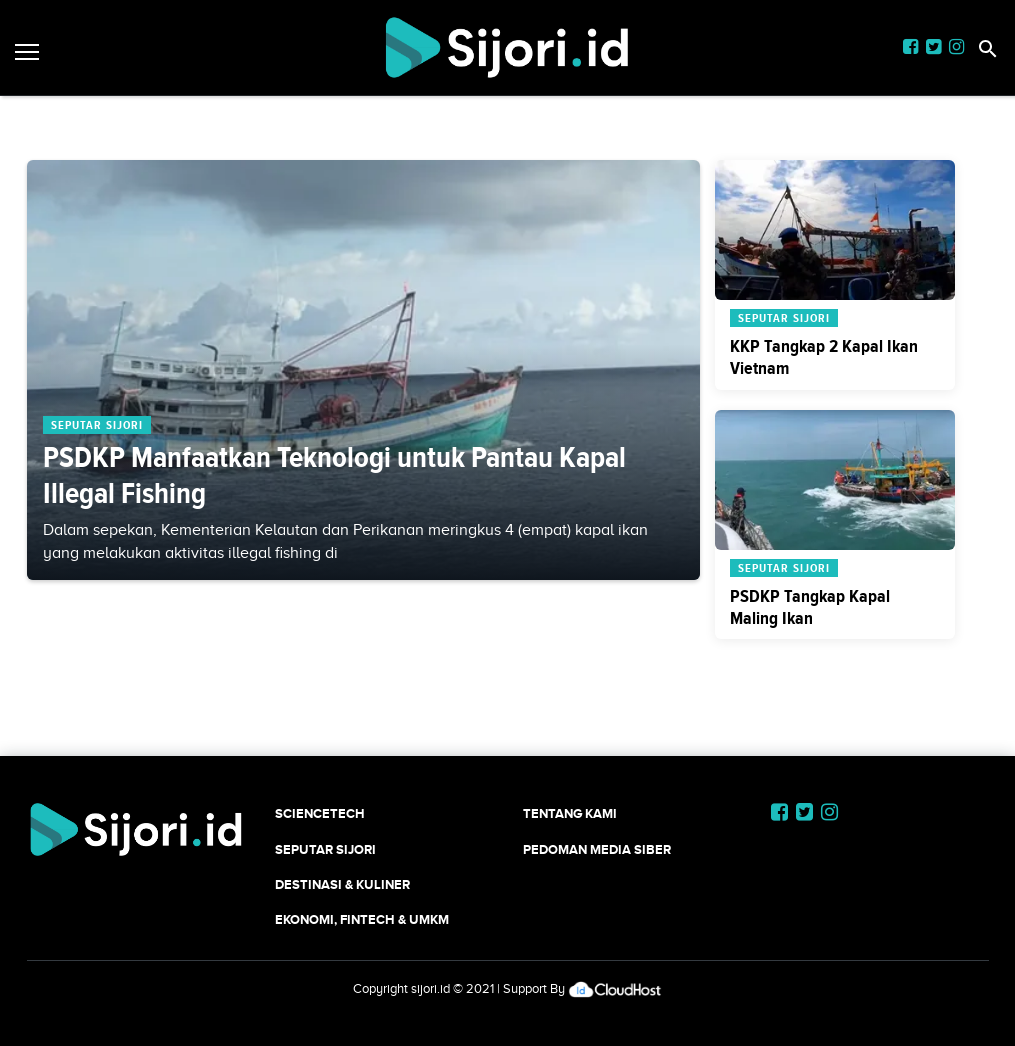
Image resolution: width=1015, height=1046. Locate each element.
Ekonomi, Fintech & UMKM (362, 919)
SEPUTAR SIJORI (325, 849)
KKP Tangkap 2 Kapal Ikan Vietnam (824, 357)
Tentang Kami (570, 813)
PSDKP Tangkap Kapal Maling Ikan (810, 607)
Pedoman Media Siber (597, 849)
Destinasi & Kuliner (342, 884)
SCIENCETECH (320, 813)
